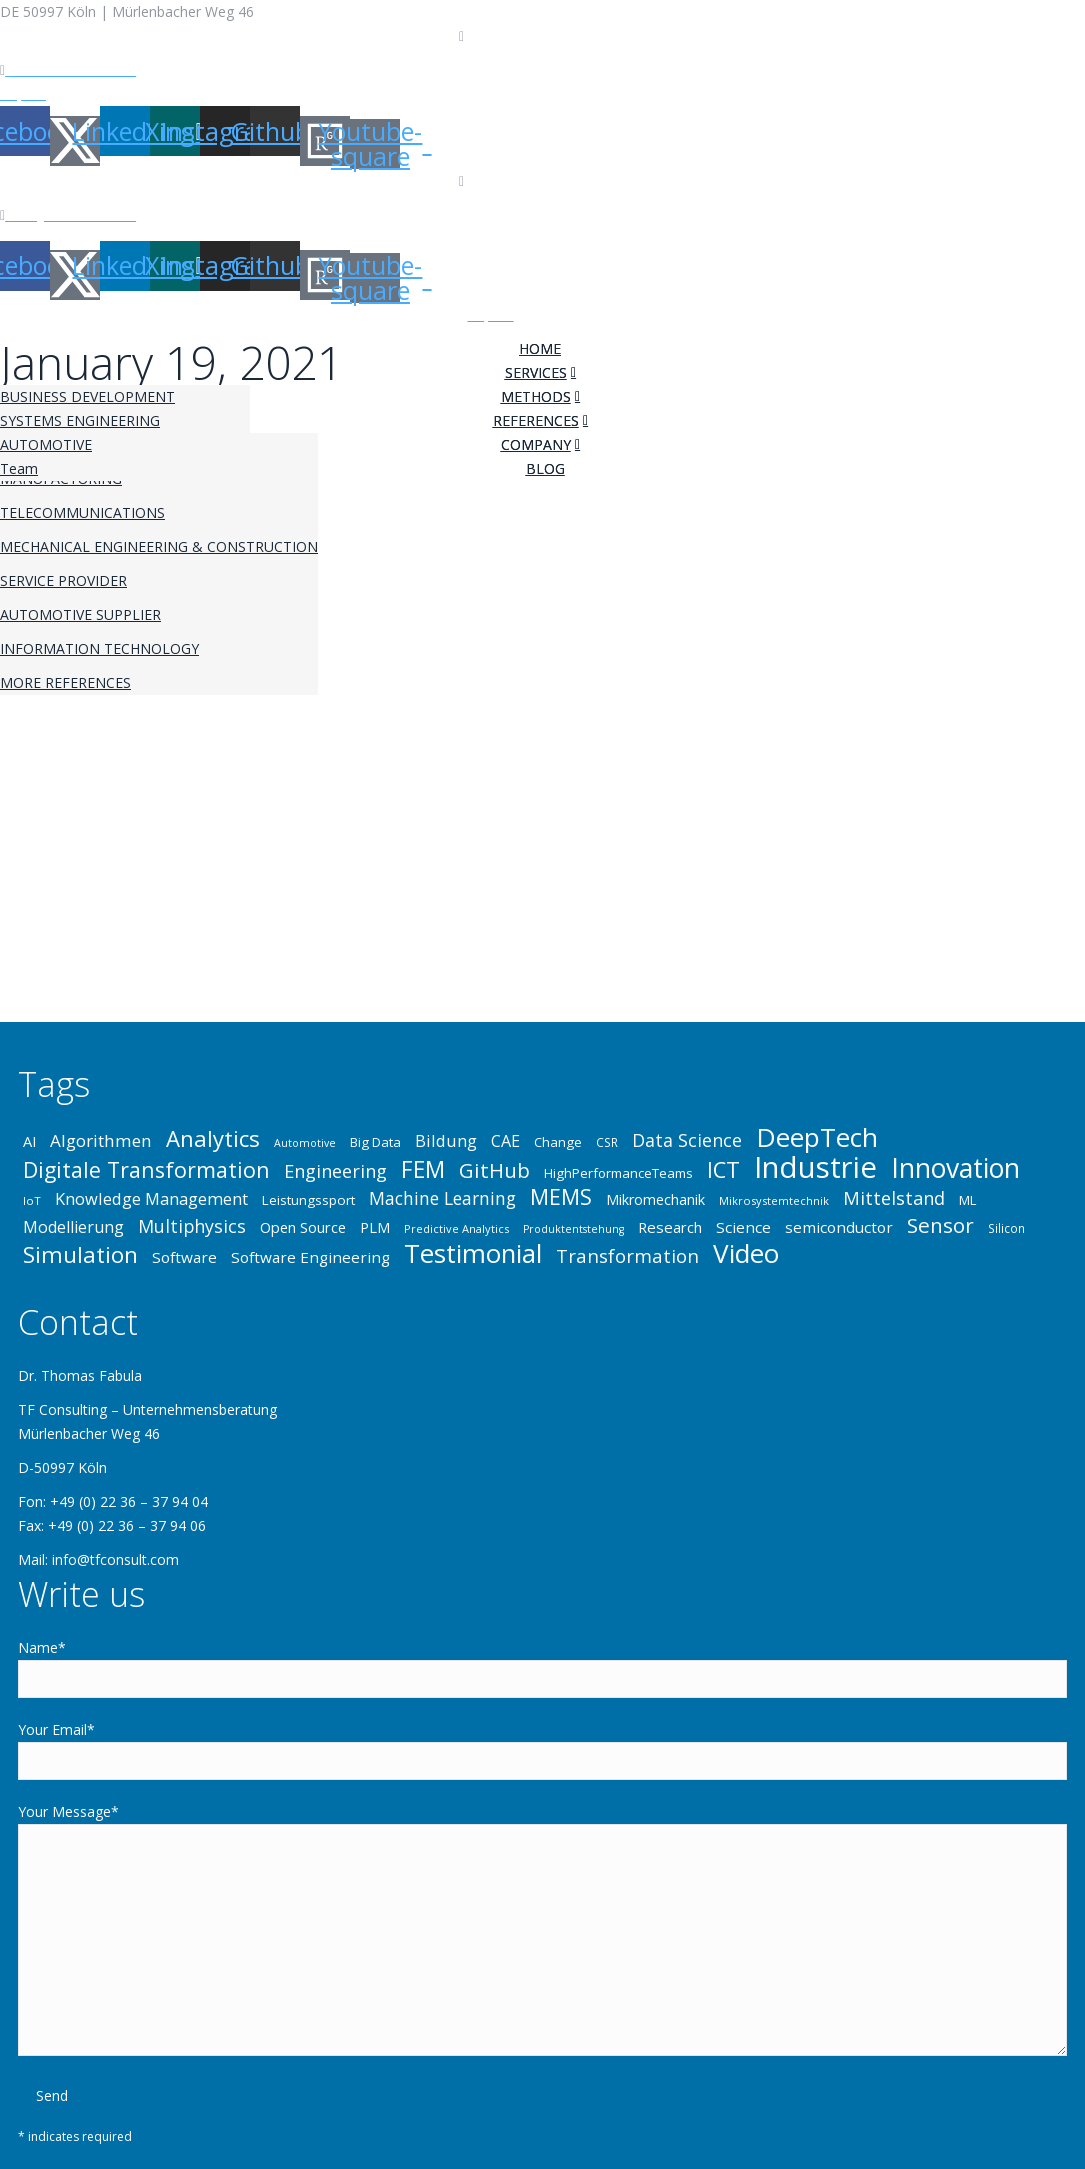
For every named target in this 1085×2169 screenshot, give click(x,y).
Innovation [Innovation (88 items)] (955, 1168)
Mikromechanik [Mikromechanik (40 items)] (655, 1199)
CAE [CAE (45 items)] (505, 1141)
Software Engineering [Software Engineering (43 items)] (310, 1257)
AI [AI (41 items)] (29, 1141)
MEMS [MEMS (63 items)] (561, 1197)
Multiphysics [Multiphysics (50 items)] (192, 1226)
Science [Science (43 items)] (743, 1227)
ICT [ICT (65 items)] (723, 1170)
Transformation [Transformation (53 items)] (627, 1256)
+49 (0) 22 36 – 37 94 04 (545, 35)
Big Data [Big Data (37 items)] (375, 1142)
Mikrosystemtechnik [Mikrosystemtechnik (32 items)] (774, 1200)
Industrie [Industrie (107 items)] (815, 1167)
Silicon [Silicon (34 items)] (1006, 1228)
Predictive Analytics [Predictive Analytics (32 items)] (456, 1228)
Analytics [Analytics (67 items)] (213, 1138)
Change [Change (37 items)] (558, 1142)
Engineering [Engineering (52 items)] (335, 1171)
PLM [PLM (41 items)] (375, 1227)
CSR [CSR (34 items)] (607, 1142)
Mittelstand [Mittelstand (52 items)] (894, 1198)
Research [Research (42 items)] (670, 1227)
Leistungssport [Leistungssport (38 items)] (308, 1200)
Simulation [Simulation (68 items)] (80, 1255)
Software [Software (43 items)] (184, 1257)
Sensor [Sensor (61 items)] (940, 1225)
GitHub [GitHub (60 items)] (494, 1170)
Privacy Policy (106, 93)
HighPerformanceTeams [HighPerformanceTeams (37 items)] (618, 1173)
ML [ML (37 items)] (967, 1200)
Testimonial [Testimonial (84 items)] (473, 1253)
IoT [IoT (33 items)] (32, 1200)
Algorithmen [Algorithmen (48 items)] (101, 1141)
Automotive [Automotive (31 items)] (305, 1143)
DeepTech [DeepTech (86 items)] (817, 1137)
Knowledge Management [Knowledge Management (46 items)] (151, 1199)
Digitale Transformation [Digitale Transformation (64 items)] (146, 1170)
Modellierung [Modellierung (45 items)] (73, 1227)
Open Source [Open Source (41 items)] (303, 1227)
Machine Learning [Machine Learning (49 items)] (442, 1198)
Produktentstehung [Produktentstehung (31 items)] (573, 1229)
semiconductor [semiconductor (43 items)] (839, 1227)
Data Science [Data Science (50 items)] (687, 1140)
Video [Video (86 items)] (746, 1253)
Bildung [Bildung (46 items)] (446, 1141)
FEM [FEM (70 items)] (423, 1170)
